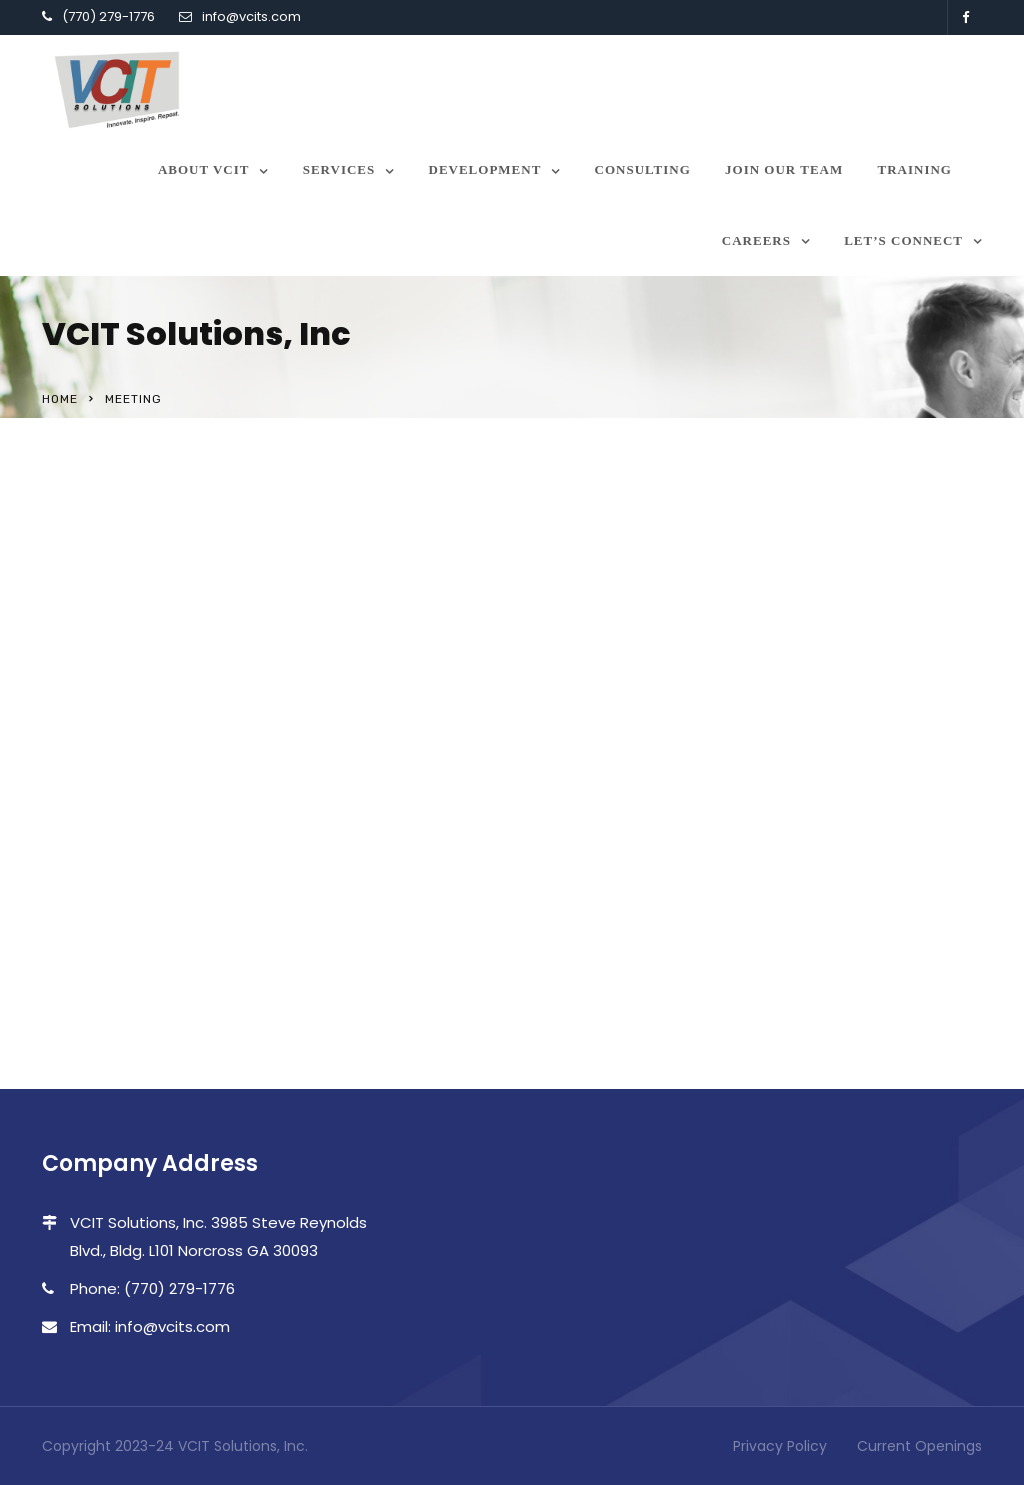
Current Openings (919, 1446)
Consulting (643, 169)
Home (60, 399)
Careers (756, 240)
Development (485, 169)
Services (339, 169)
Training (915, 169)
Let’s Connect (903, 240)
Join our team (784, 169)
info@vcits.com (251, 16)
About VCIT (204, 169)
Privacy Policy (780, 1446)
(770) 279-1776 (108, 16)
